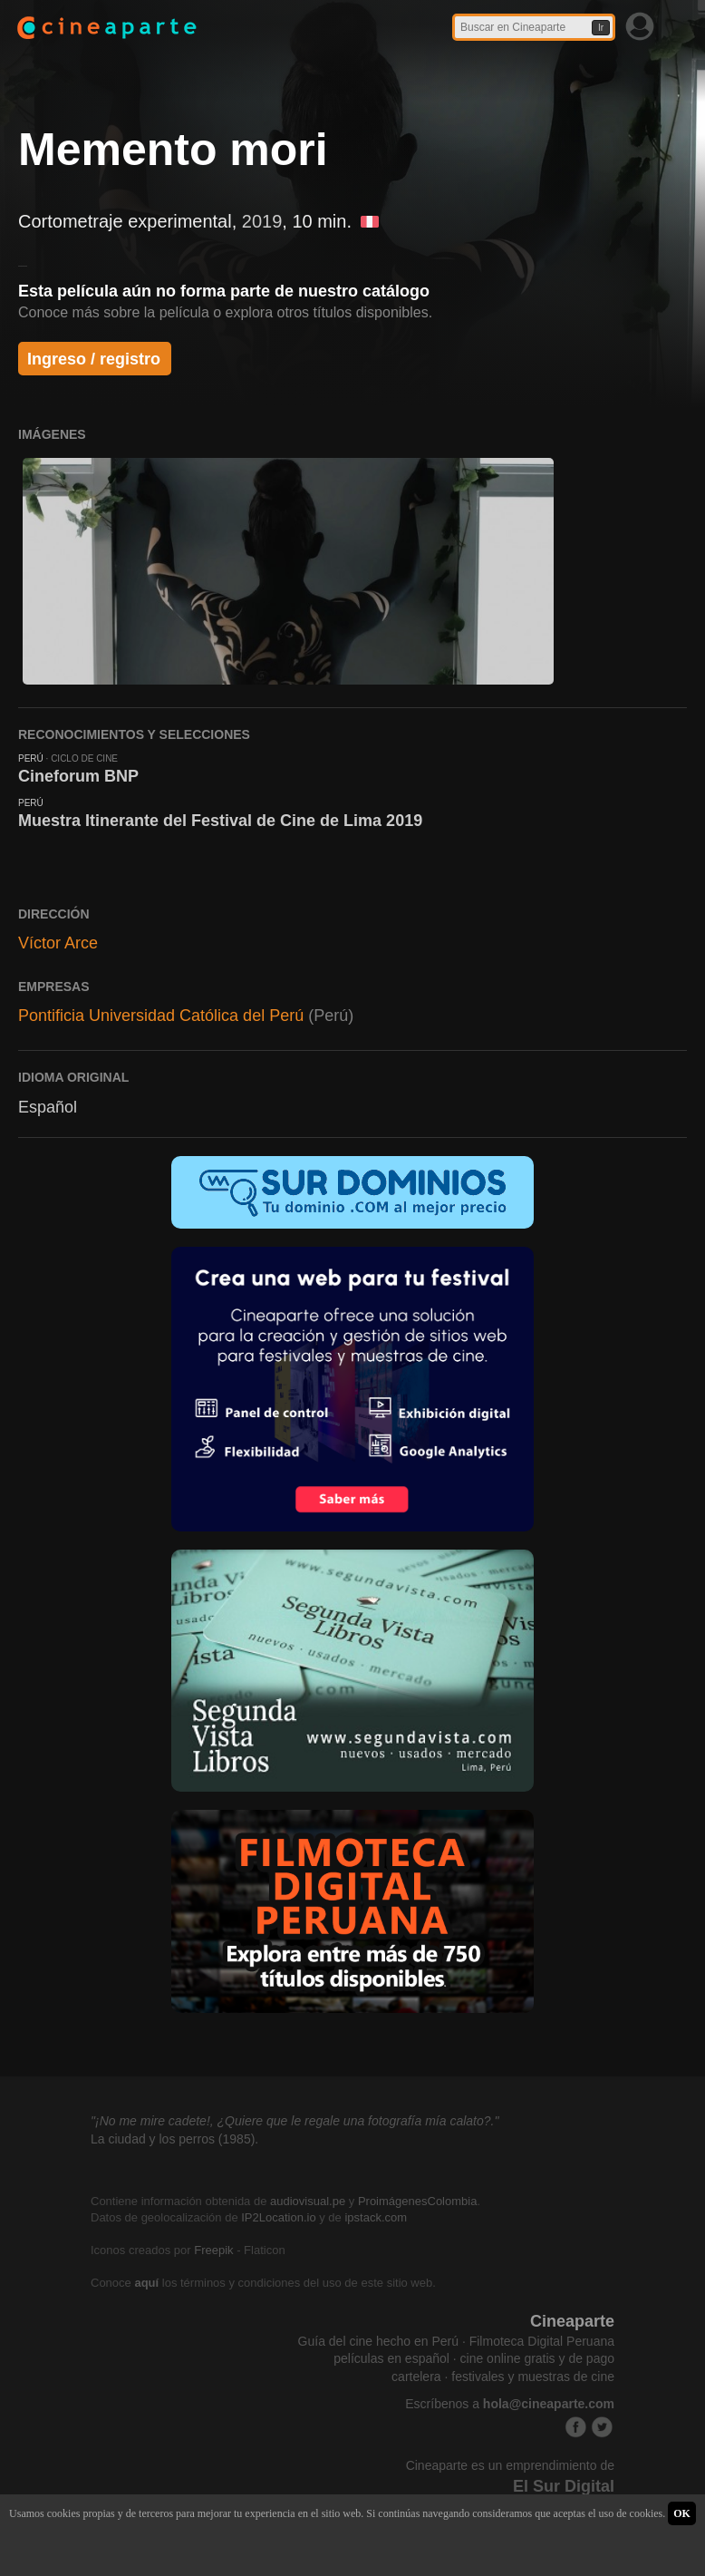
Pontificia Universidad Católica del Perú (161, 1015)
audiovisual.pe (307, 2201)
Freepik (213, 2250)
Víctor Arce (58, 943)
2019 (262, 221)
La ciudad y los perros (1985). (174, 2139)
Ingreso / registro (93, 359)
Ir (601, 28)
